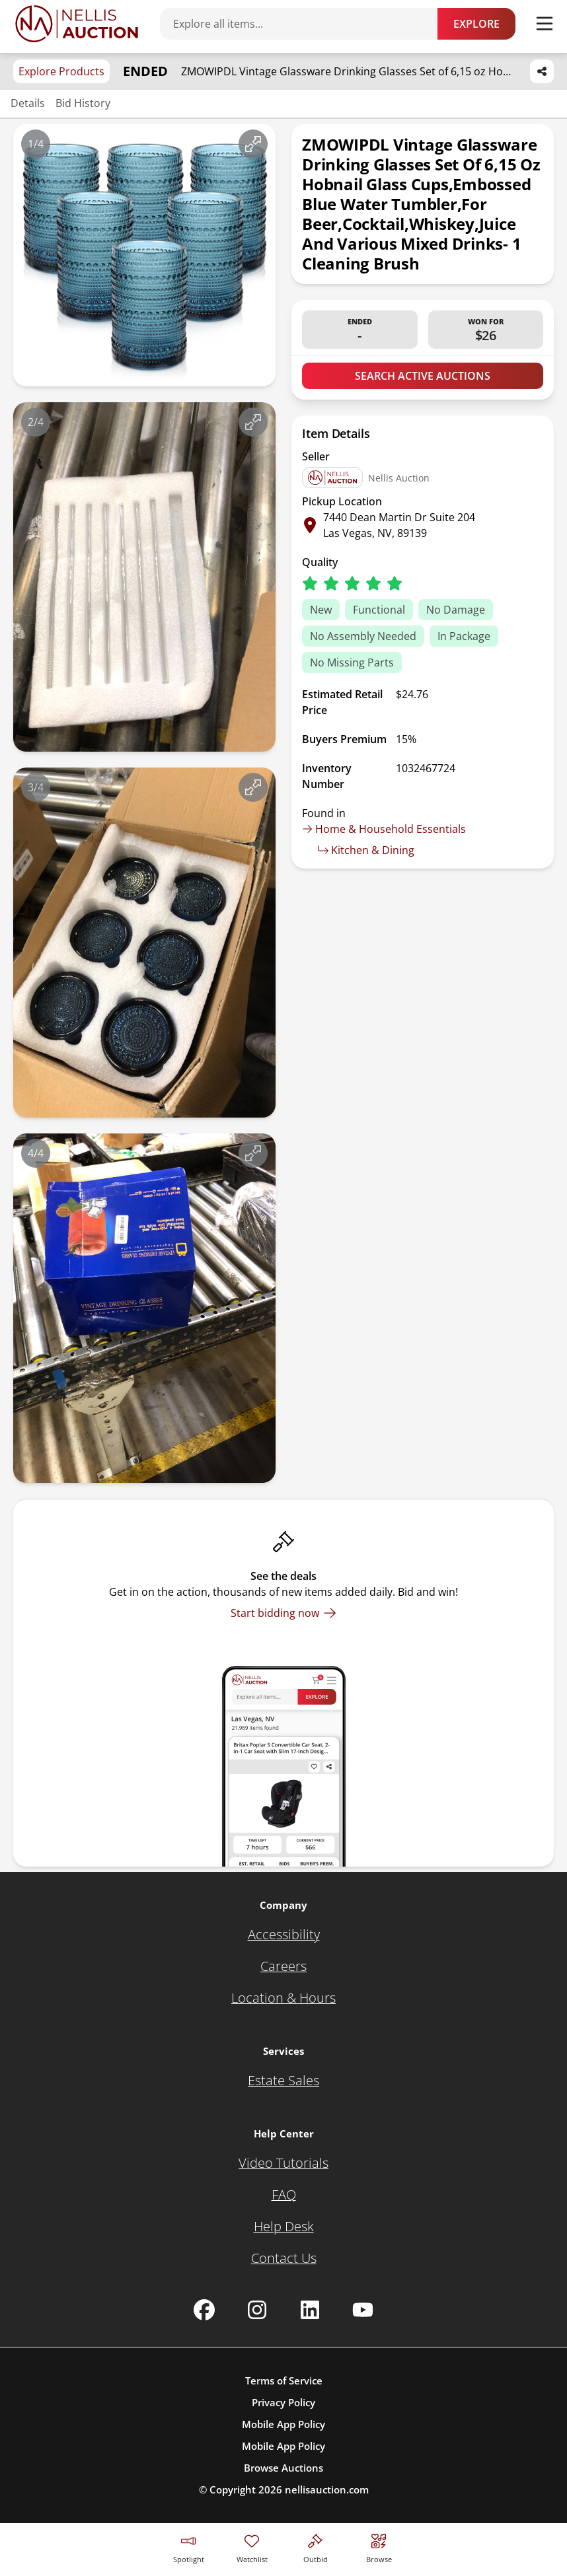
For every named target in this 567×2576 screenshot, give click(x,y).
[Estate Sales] (283, 2080)
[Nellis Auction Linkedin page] (310, 2309)
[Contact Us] (284, 2258)
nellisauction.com (327, 2489)
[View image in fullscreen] (253, 144)
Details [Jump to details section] (28, 103)
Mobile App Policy (283, 2424)
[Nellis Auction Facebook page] (204, 2309)
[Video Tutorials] (283, 2163)
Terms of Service (283, 2380)
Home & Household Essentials (384, 829)
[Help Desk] (284, 2226)
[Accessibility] (284, 1934)
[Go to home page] (76, 23)
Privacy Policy (283, 2402)
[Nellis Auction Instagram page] (257, 2309)
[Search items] (305, 24)
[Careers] (283, 1966)
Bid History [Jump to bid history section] (83, 103)
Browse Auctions (283, 2467)
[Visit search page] (379, 2546)
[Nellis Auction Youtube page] (362, 2309)
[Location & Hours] (283, 1998)
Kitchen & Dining (366, 850)
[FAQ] (284, 2195)
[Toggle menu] (544, 24)
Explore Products (61, 71)
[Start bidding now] (283, 1613)
